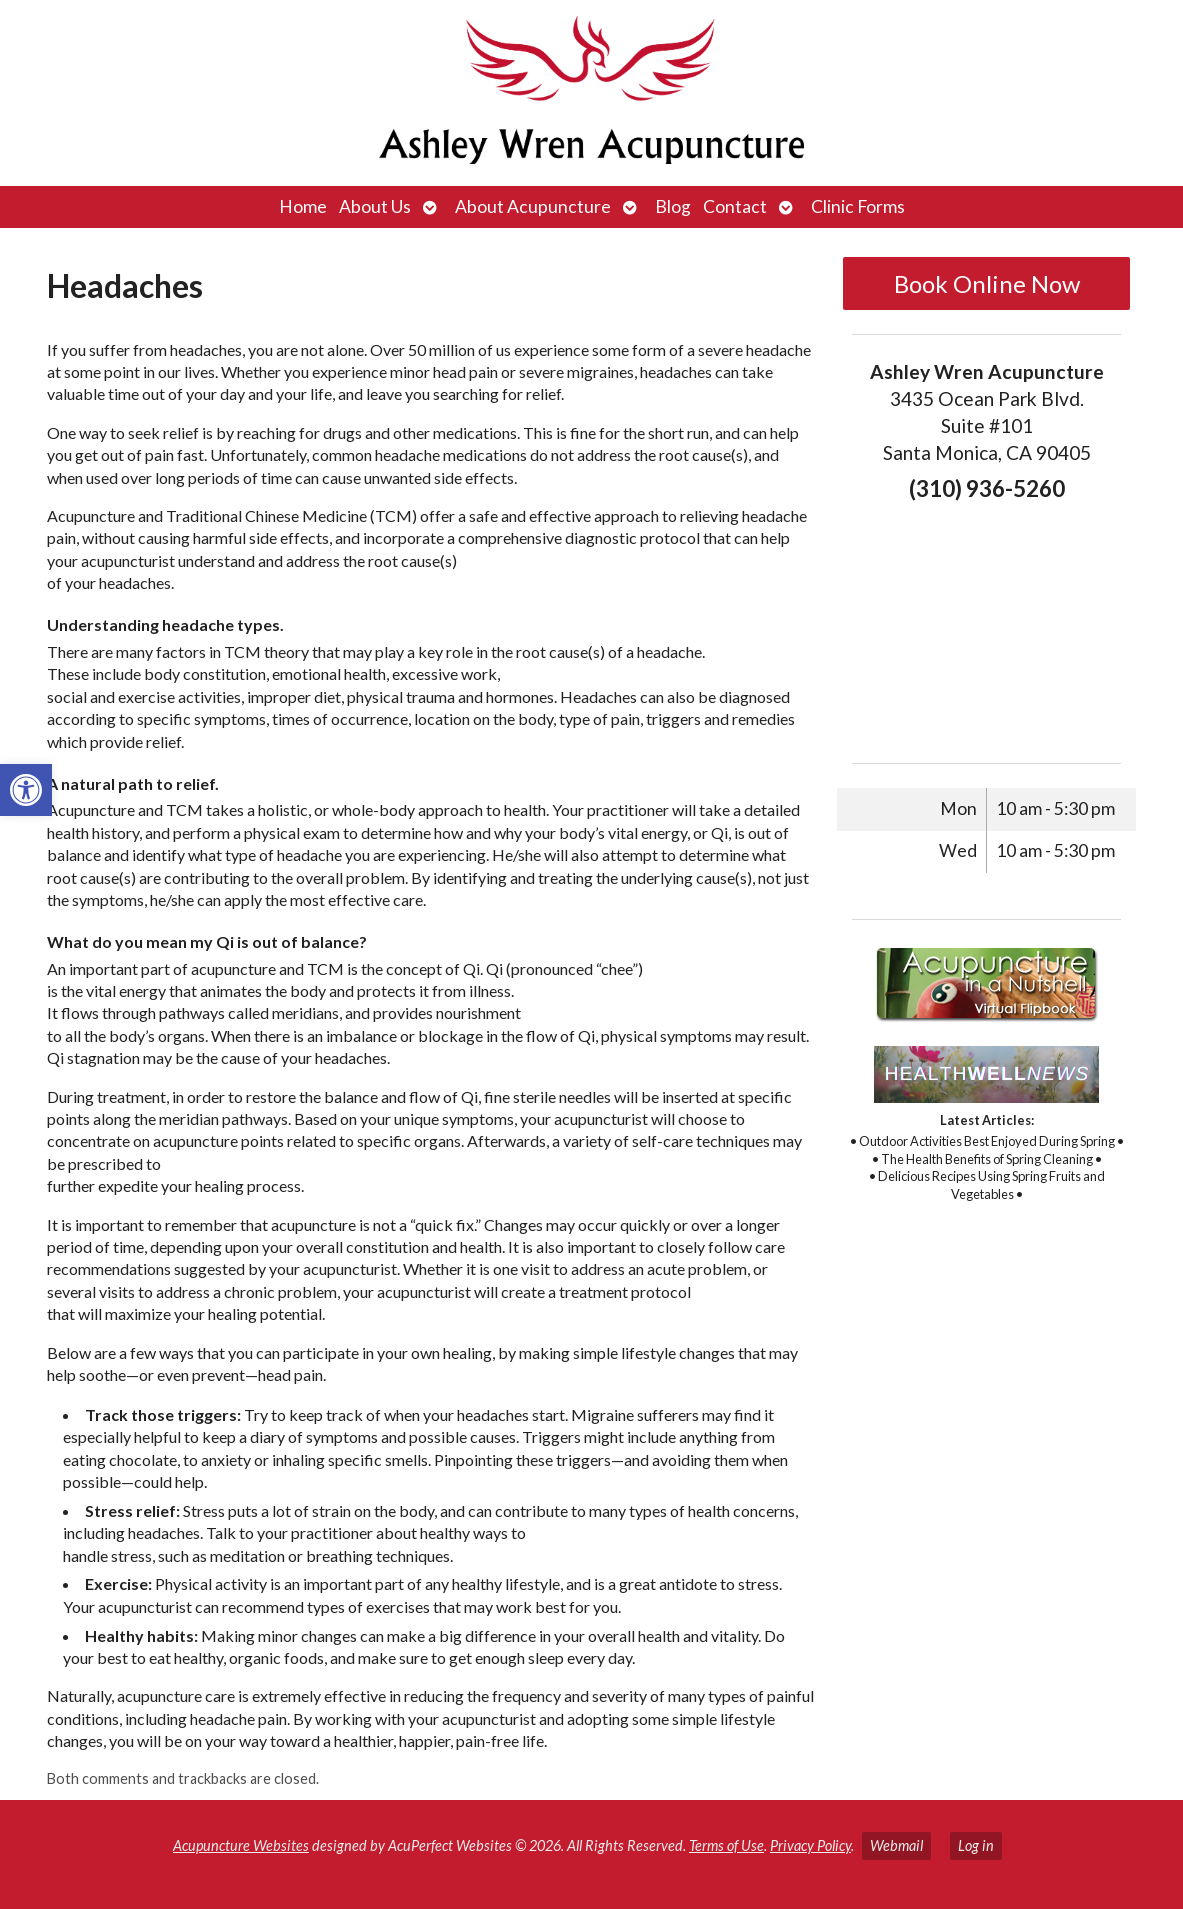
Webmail (896, 1845)
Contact (735, 206)
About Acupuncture (533, 206)
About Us (375, 206)
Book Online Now (987, 283)
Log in (976, 1845)
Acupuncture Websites (241, 1845)
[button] (26, 790)
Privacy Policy (810, 1845)
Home (303, 206)
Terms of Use (726, 1845)
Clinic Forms (858, 206)
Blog (673, 206)
